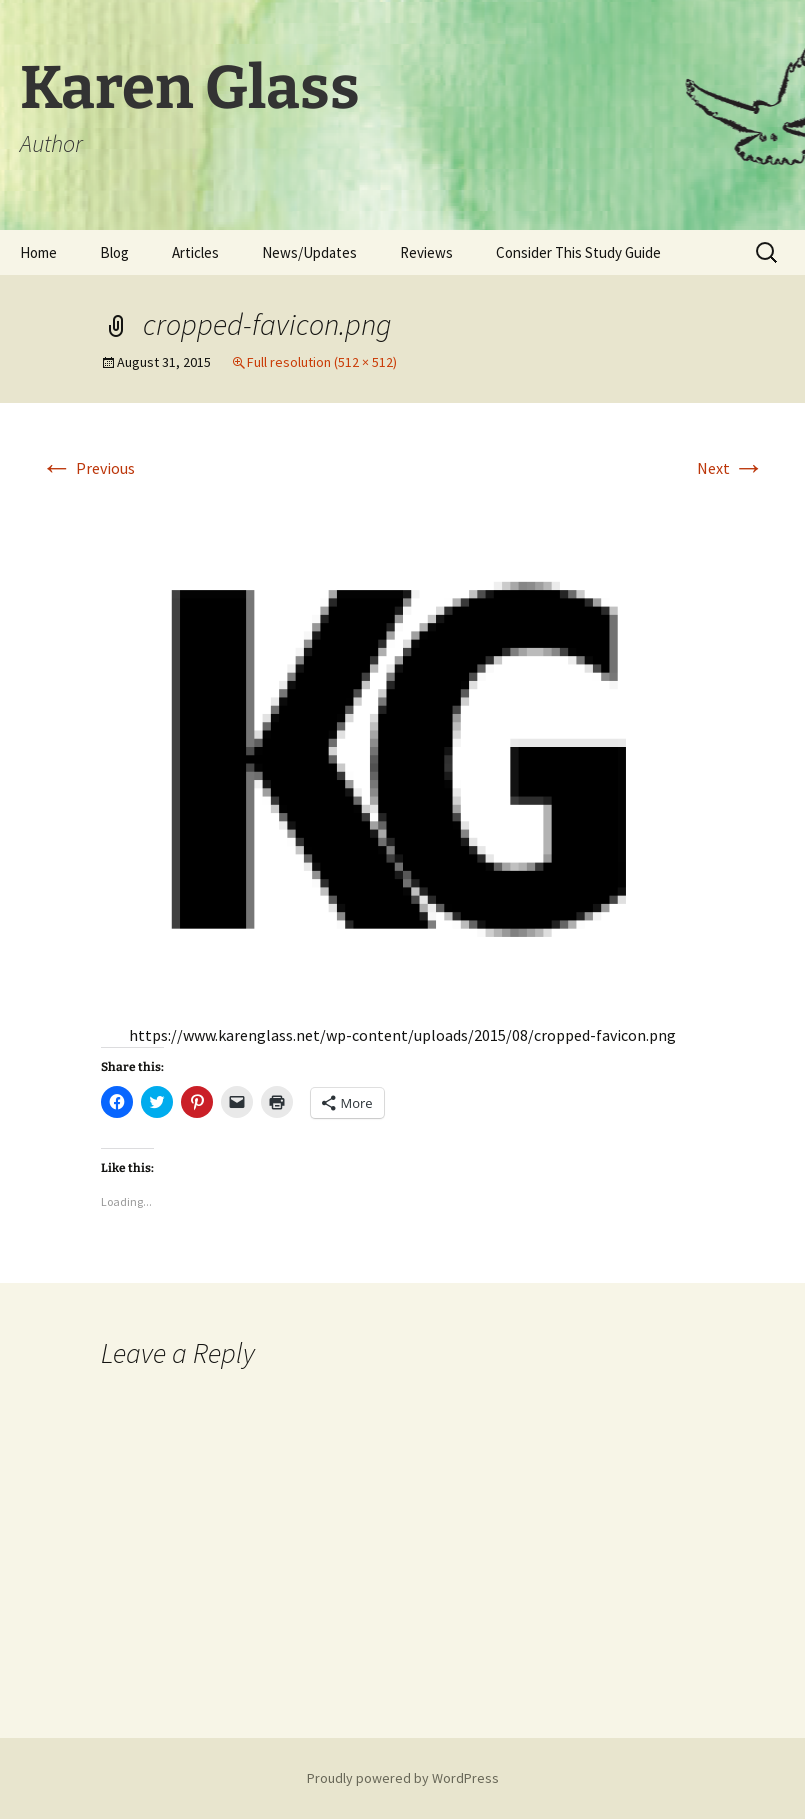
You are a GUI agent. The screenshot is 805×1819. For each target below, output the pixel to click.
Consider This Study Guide (578, 252)
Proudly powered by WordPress (403, 1778)
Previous (88, 468)
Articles (195, 252)
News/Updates (309, 252)
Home (38, 252)
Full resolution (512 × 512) (322, 362)
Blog (114, 252)
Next (731, 468)
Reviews (426, 252)
